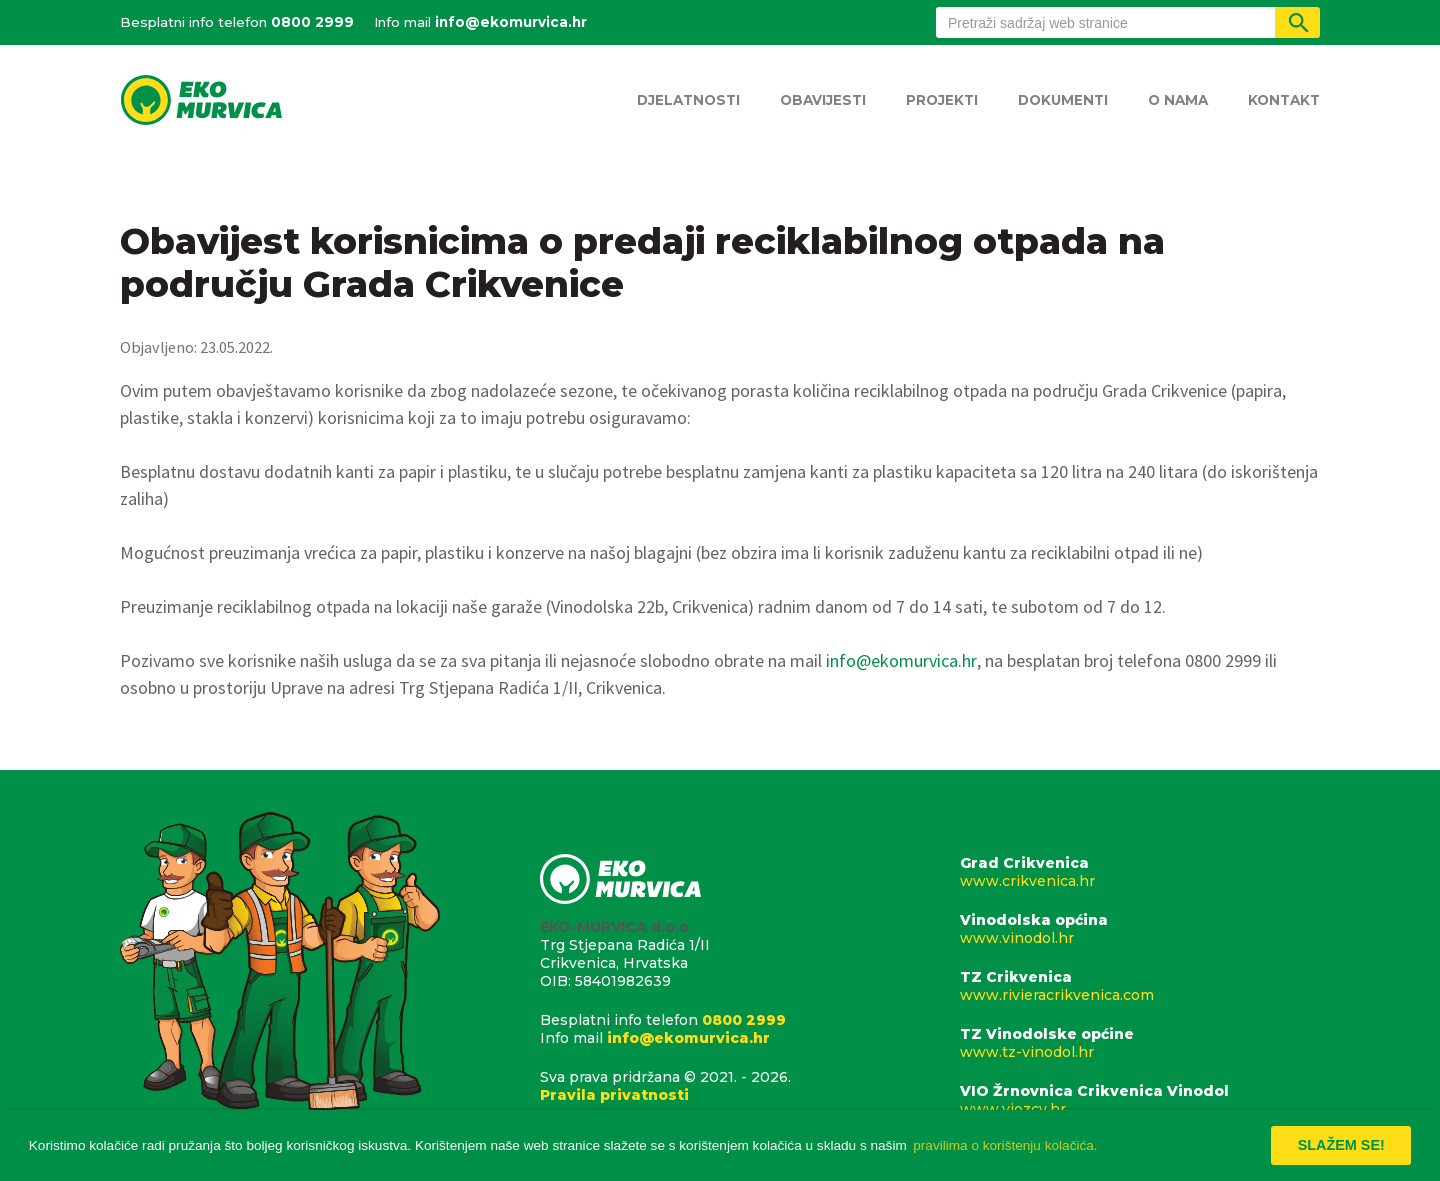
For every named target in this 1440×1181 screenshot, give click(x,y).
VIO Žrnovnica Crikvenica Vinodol (1140, 1100)
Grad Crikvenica (1140, 872)
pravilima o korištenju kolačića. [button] (1005, 1145)
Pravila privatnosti (614, 1095)
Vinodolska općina (1140, 929)
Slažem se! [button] (1341, 1145)
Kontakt (1284, 100)
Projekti (942, 100)
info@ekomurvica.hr (511, 22)
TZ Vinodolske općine (1140, 1043)
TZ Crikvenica (1140, 986)
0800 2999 (312, 22)
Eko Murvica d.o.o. (201, 102)
